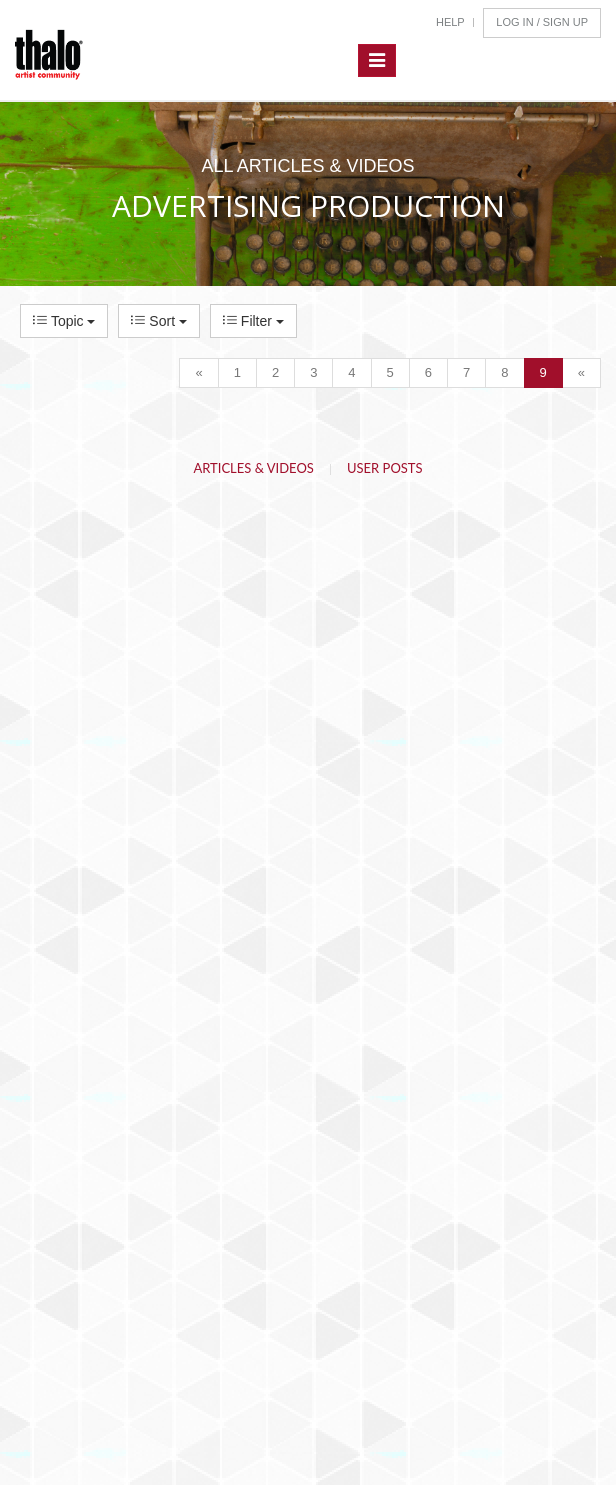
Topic (64, 321)
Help (450, 22)
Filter (253, 321)
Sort (158, 321)
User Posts (385, 468)
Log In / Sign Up (542, 22)
